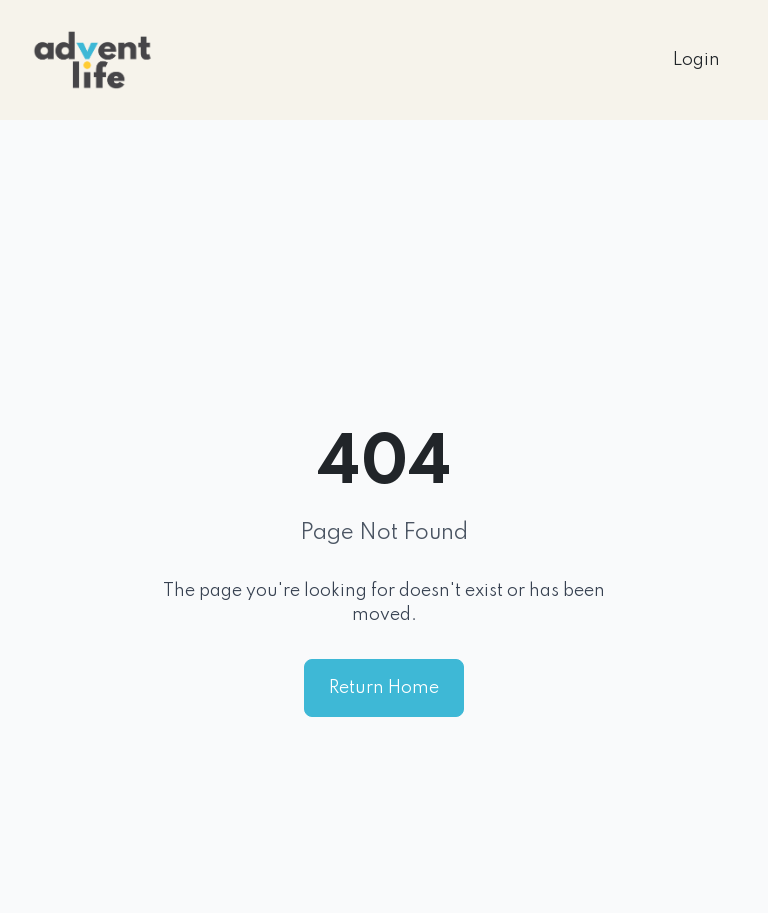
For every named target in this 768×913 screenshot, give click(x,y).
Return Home (384, 688)
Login (696, 60)
